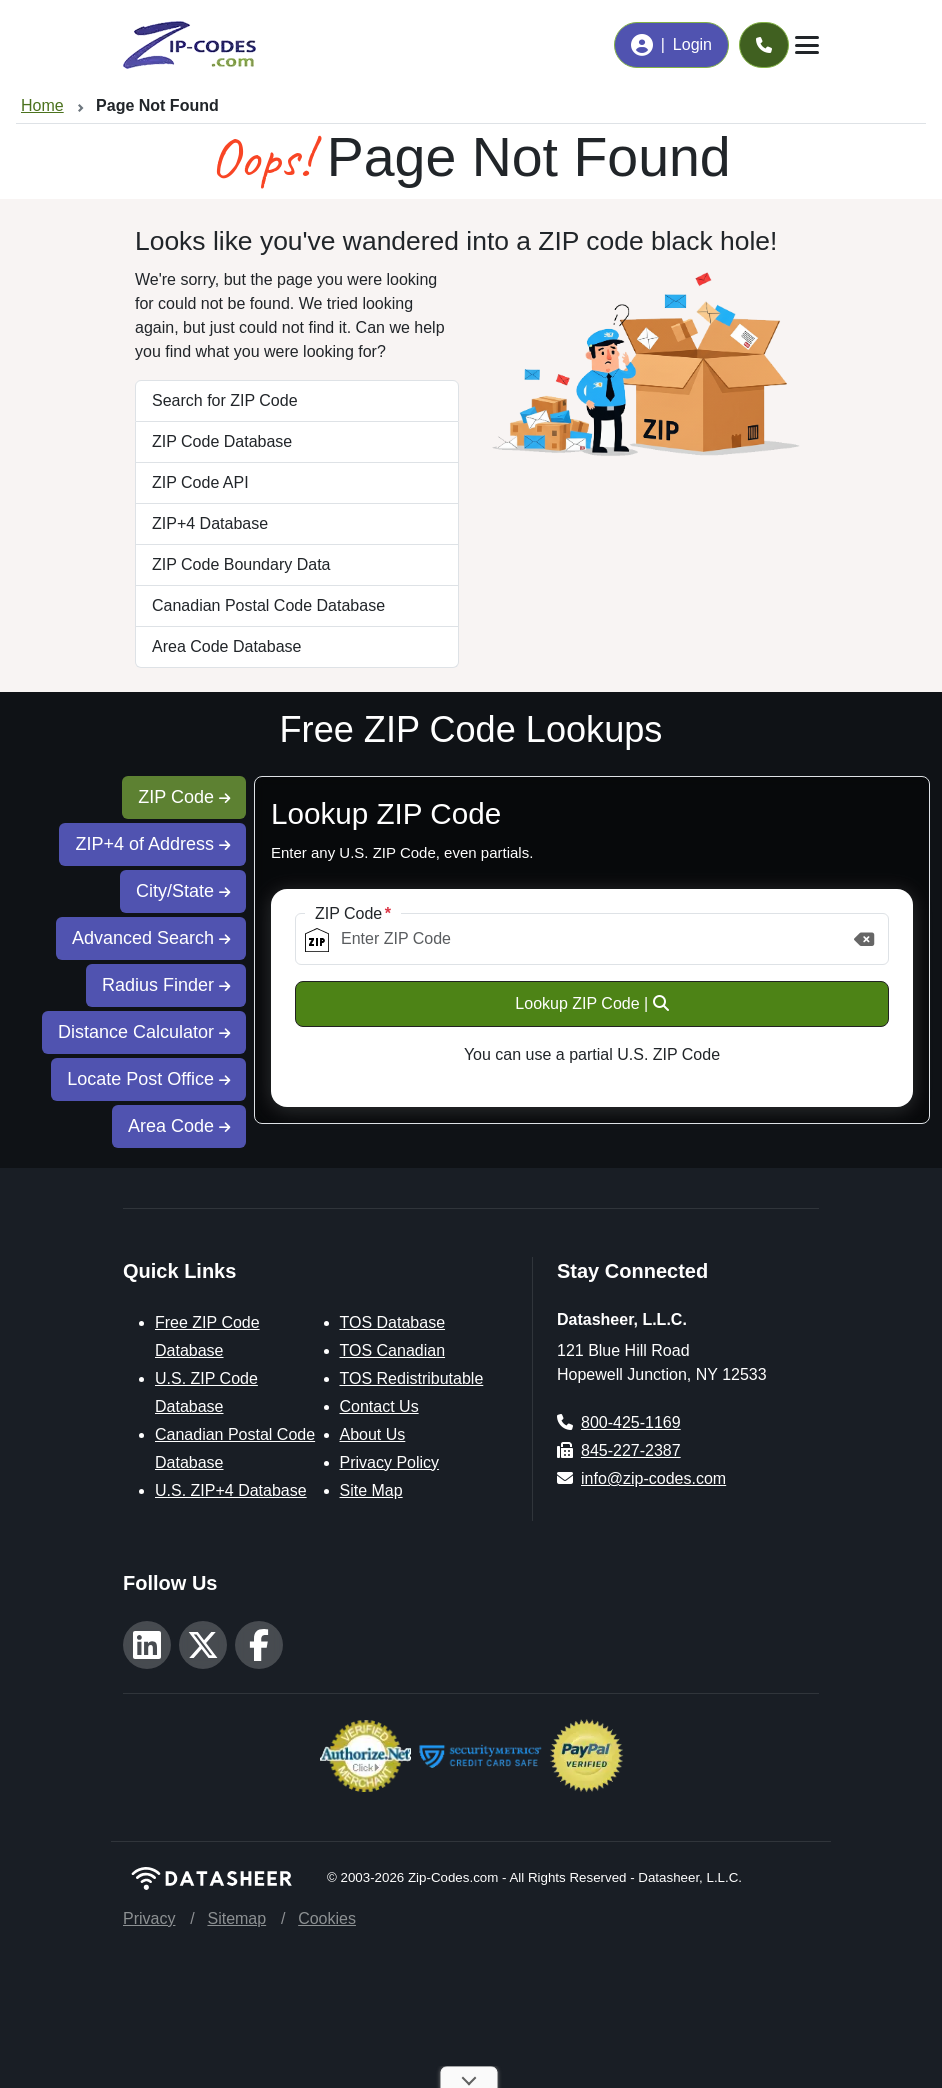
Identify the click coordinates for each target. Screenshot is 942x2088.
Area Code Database (226, 646)
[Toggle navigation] (807, 45)
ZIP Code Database (222, 441)
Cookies (327, 1918)
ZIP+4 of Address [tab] (152, 844)
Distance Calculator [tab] (144, 1032)
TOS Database (393, 1322)
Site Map (371, 1490)
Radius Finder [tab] (166, 985)
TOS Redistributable (412, 1378)
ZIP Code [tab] (184, 797)
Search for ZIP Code (225, 400)
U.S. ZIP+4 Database (231, 1490)
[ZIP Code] (592, 939)
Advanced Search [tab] (151, 938)
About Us (373, 1434)
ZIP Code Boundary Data (241, 564)
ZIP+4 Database (210, 523)
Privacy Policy (390, 1462)
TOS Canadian (393, 1350)
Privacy (149, 1918)
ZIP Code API (200, 482)
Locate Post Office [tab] (148, 1079)
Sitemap (236, 1918)
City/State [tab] (183, 891)
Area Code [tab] (179, 1126)
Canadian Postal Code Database (268, 605)
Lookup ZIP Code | (591, 1003)
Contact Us (379, 1406)
